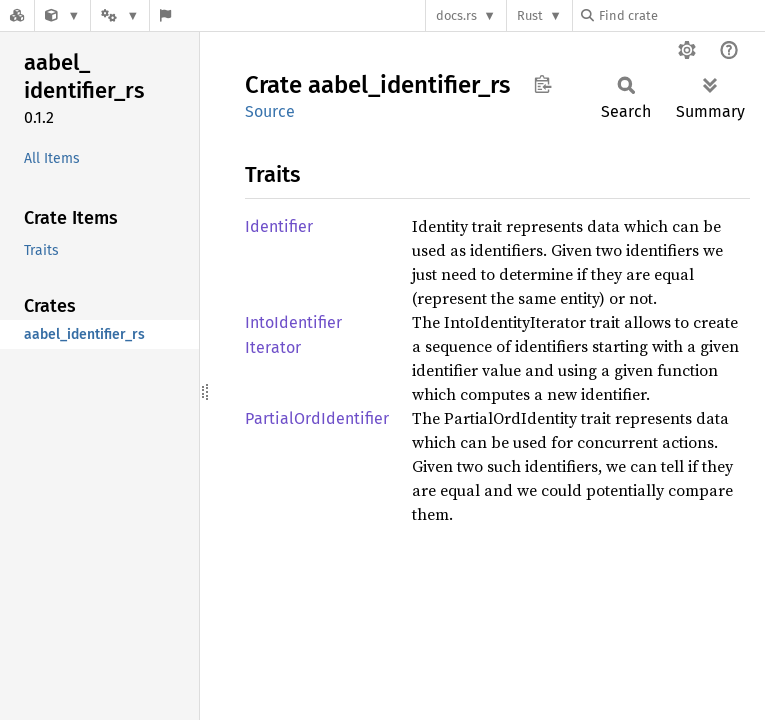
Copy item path (542, 84)
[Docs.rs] (17, 15)
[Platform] (120, 15)
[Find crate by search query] (681, 15)
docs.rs (456, 15)
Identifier (279, 226)
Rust (530, 15)
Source (270, 111)
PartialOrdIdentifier (317, 418)
